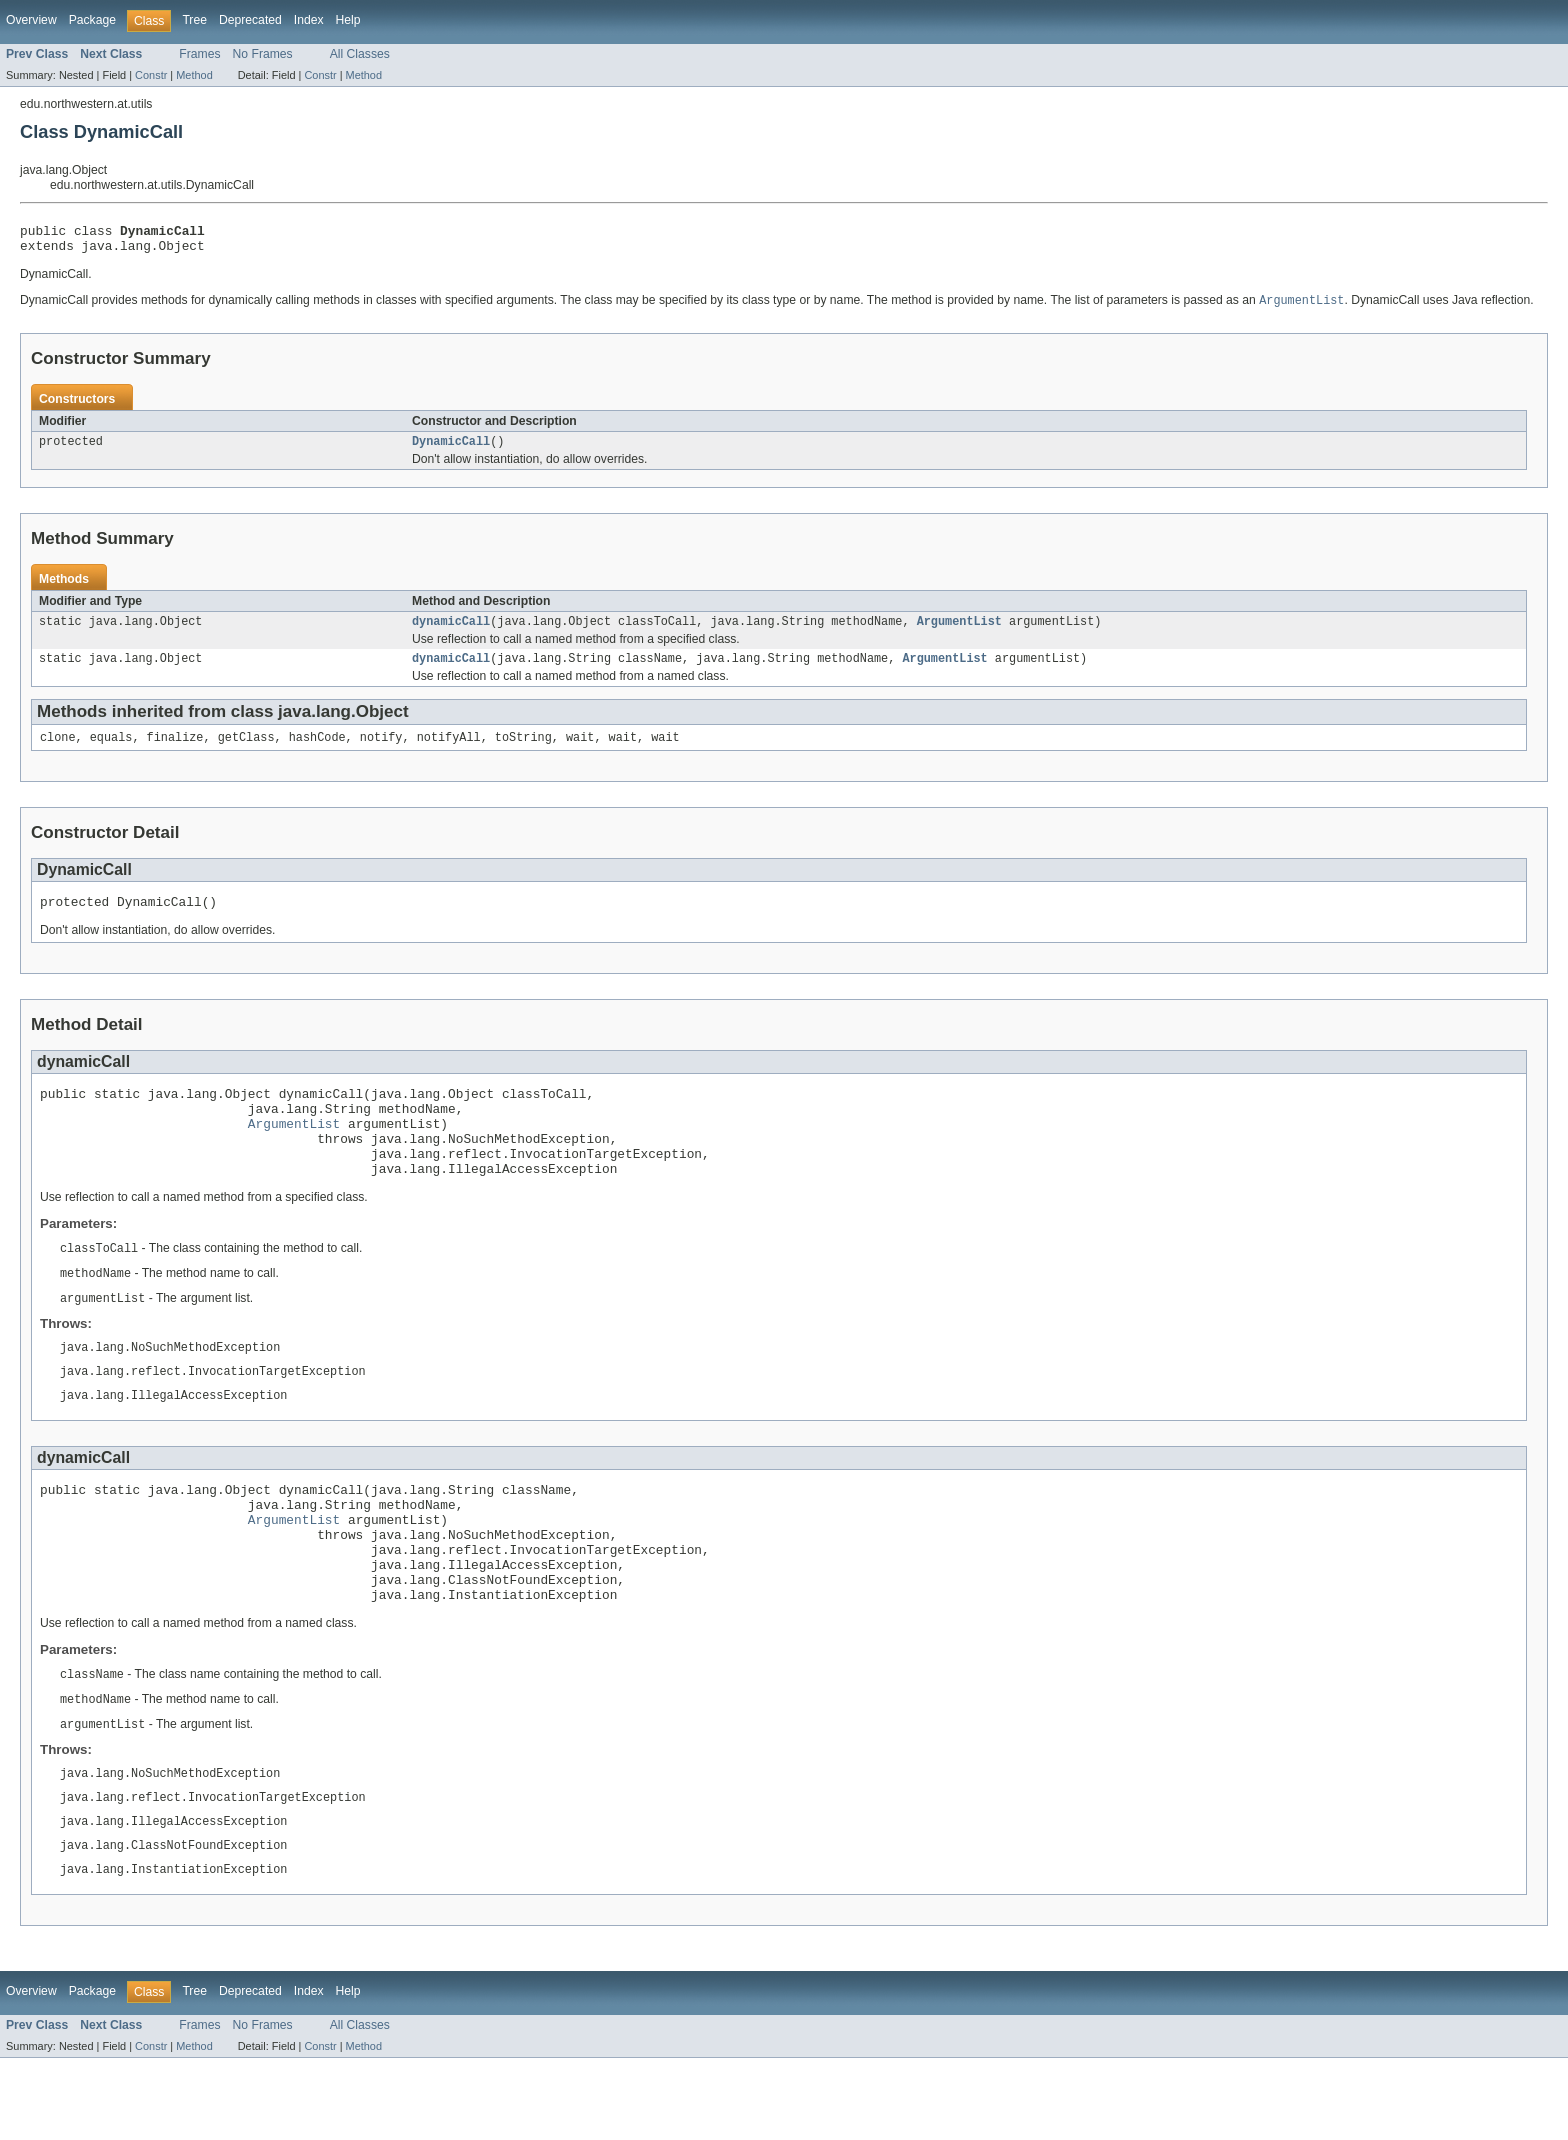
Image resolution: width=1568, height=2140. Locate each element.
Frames (199, 54)
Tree (194, 20)
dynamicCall (451, 632)
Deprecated (250, 20)
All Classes (360, 54)
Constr (151, 75)
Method (194, 75)
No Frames (263, 54)
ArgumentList (959, 632)
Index (309, 20)
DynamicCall (451, 450)
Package (92, 20)
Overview (31, 20)
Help (348, 20)
